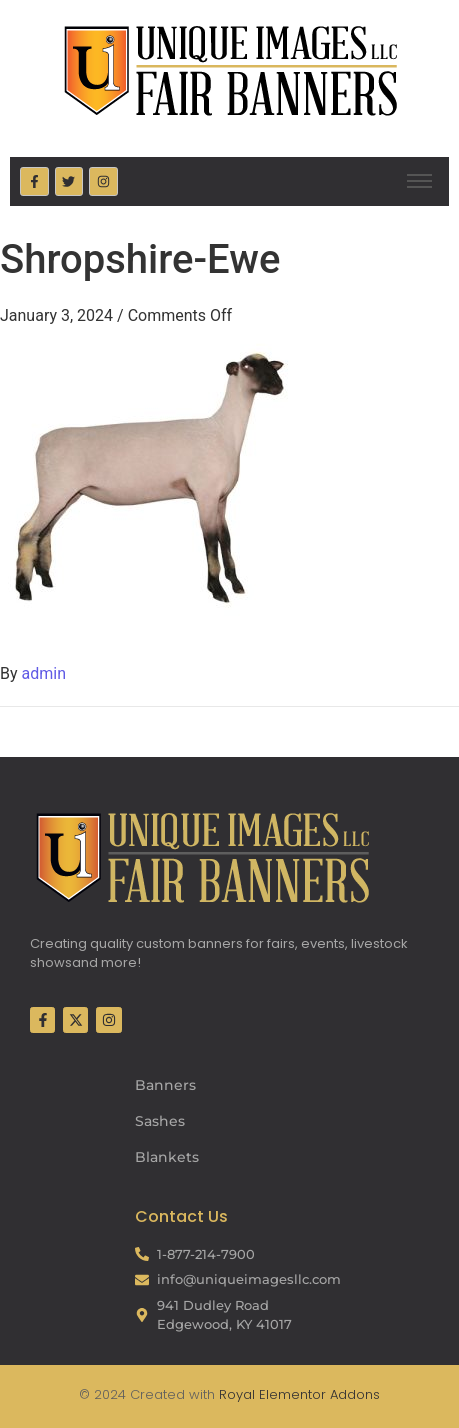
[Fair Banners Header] (230, 70)
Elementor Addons (317, 1394)
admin (44, 673)
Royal (237, 1394)
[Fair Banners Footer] (202, 857)
